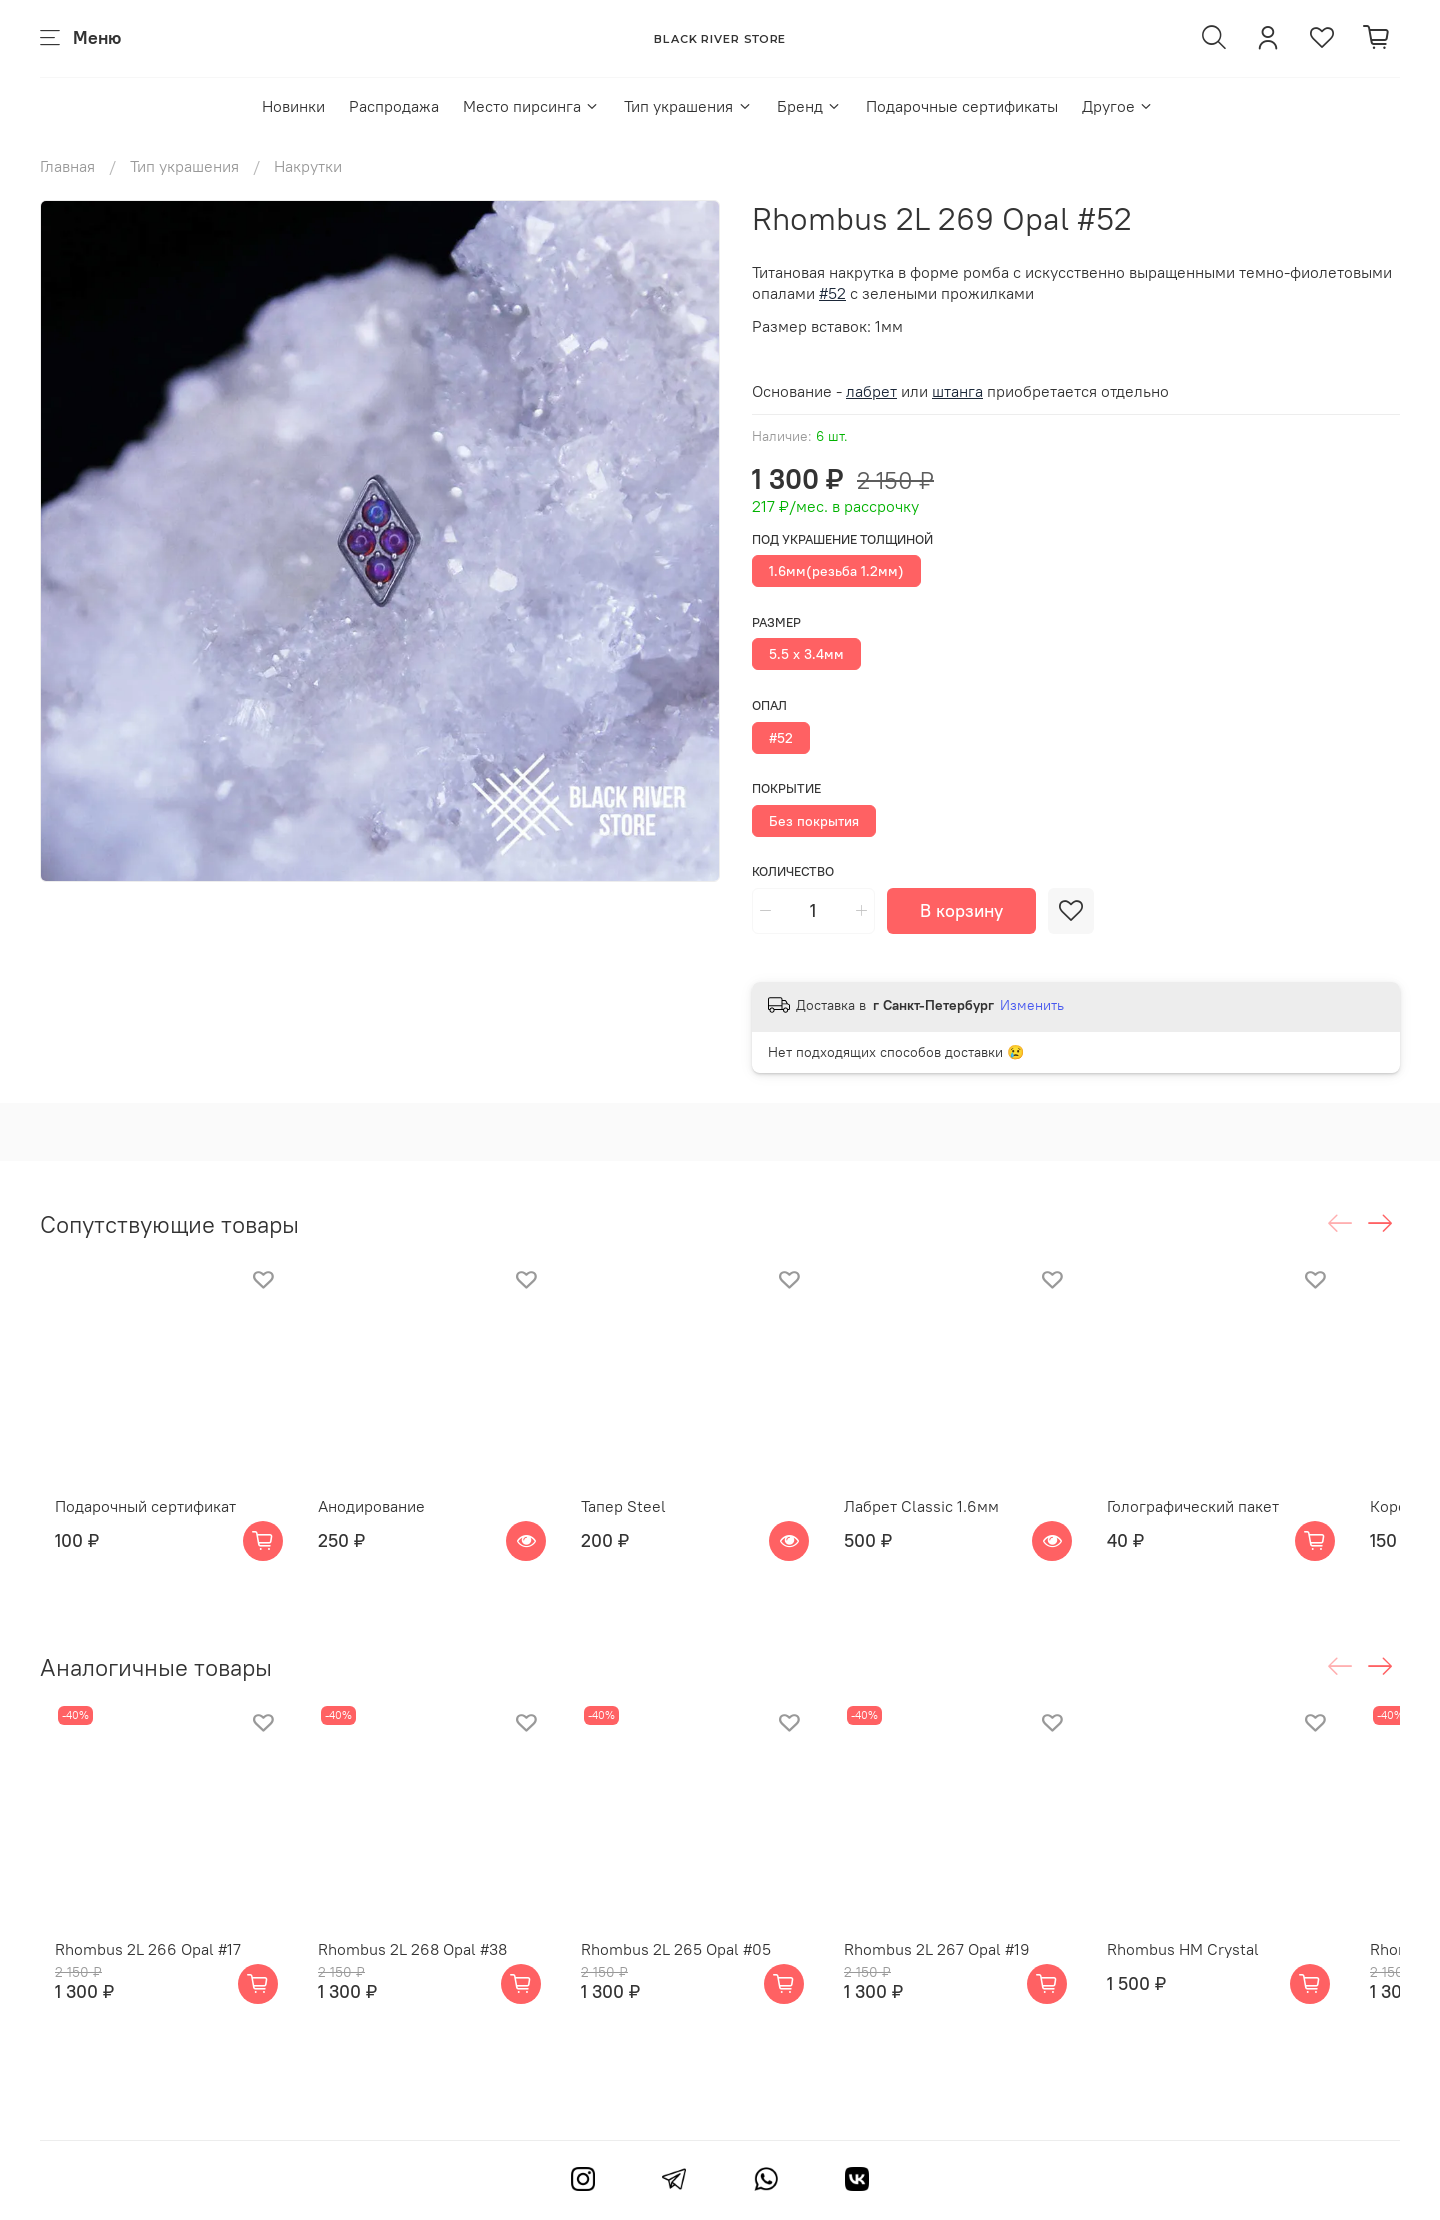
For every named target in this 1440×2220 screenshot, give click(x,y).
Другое (1118, 106)
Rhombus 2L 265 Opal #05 (693, 1981)
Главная (67, 166)
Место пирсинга (531, 106)
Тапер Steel (640, 1522)
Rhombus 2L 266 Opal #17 (133, 1981)
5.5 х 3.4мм (806, 654)
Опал (769, 705)
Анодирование (372, 1522)
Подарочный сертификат (130, 1522)
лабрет (871, 391)
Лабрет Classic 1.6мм (954, 1522)
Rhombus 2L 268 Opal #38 (413, 1981)
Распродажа (394, 106)
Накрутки (308, 166)
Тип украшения (688, 106)
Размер (776, 622)
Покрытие (786, 788)
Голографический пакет (1242, 1522)
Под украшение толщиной (842, 539)
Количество (793, 871)
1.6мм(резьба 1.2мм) (836, 571)
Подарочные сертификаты (962, 106)
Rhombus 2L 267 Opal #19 (970, 1981)
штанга (957, 391)
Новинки (293, 106)
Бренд (809, 106)
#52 (781, 738)
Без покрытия (814, 821)
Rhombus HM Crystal (1232, 1981)
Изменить (1032, 1005)
